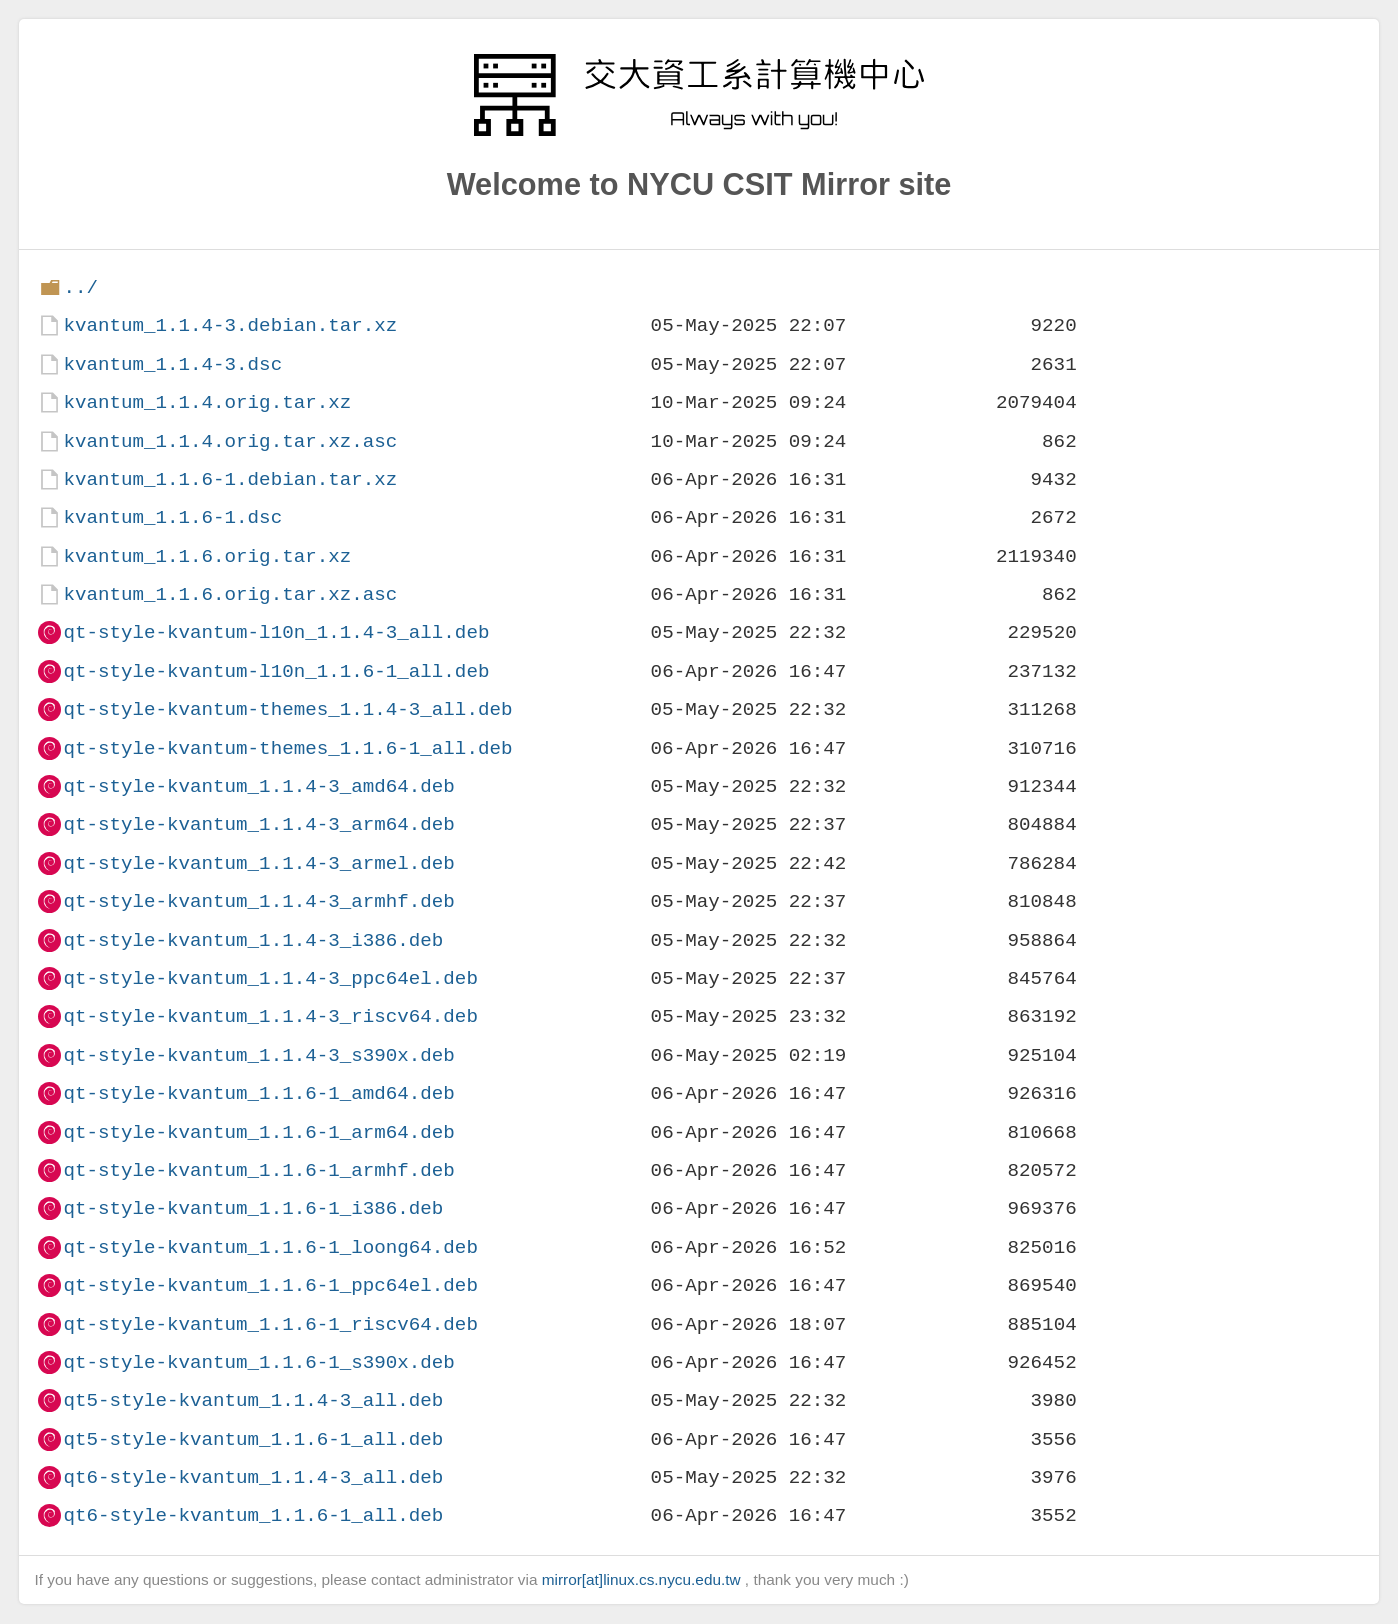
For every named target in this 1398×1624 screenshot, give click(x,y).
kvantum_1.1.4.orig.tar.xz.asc (230, 441)
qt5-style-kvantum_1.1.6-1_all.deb (253, 1439)
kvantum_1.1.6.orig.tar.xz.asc (230, 594)
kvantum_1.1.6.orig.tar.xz (207, 556)
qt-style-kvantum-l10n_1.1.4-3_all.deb (276, 632)
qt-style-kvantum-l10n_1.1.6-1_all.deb (276, 671)
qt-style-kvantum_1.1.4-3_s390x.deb (258, 1055)
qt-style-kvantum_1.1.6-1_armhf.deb (258, 1170)
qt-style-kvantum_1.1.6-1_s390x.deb (258, 1362)
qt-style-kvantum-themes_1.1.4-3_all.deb (287, 709)
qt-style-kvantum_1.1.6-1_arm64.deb (258, 1132)
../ (80, 287)
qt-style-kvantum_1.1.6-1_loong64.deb (270, 1247)
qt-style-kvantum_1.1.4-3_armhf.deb (258, 901)
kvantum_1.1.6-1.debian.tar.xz (230, 479)
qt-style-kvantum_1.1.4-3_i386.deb (253, 940)
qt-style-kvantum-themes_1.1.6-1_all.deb (287, 748)
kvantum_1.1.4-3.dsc (172, 364)
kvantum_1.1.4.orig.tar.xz (207, 402)
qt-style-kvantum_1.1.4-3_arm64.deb (258, 824)
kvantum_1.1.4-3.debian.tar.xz (230, 325)
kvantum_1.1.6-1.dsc (172, 517)
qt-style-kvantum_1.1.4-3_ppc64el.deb (270, 978)
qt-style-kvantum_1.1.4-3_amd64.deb (258, 786)
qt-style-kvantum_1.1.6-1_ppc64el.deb (270, 1285)
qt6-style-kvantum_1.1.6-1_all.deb (253, 1515)
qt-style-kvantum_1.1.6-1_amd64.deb (258, 1093)
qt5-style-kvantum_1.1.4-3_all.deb (253, 1400)
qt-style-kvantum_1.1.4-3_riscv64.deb (270, 1016)
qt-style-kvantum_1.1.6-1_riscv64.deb (270, 1324)
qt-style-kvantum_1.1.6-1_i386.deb (253, 1208)
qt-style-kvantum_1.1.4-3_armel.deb (258, 863)
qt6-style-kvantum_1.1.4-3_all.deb (253, 1477)
